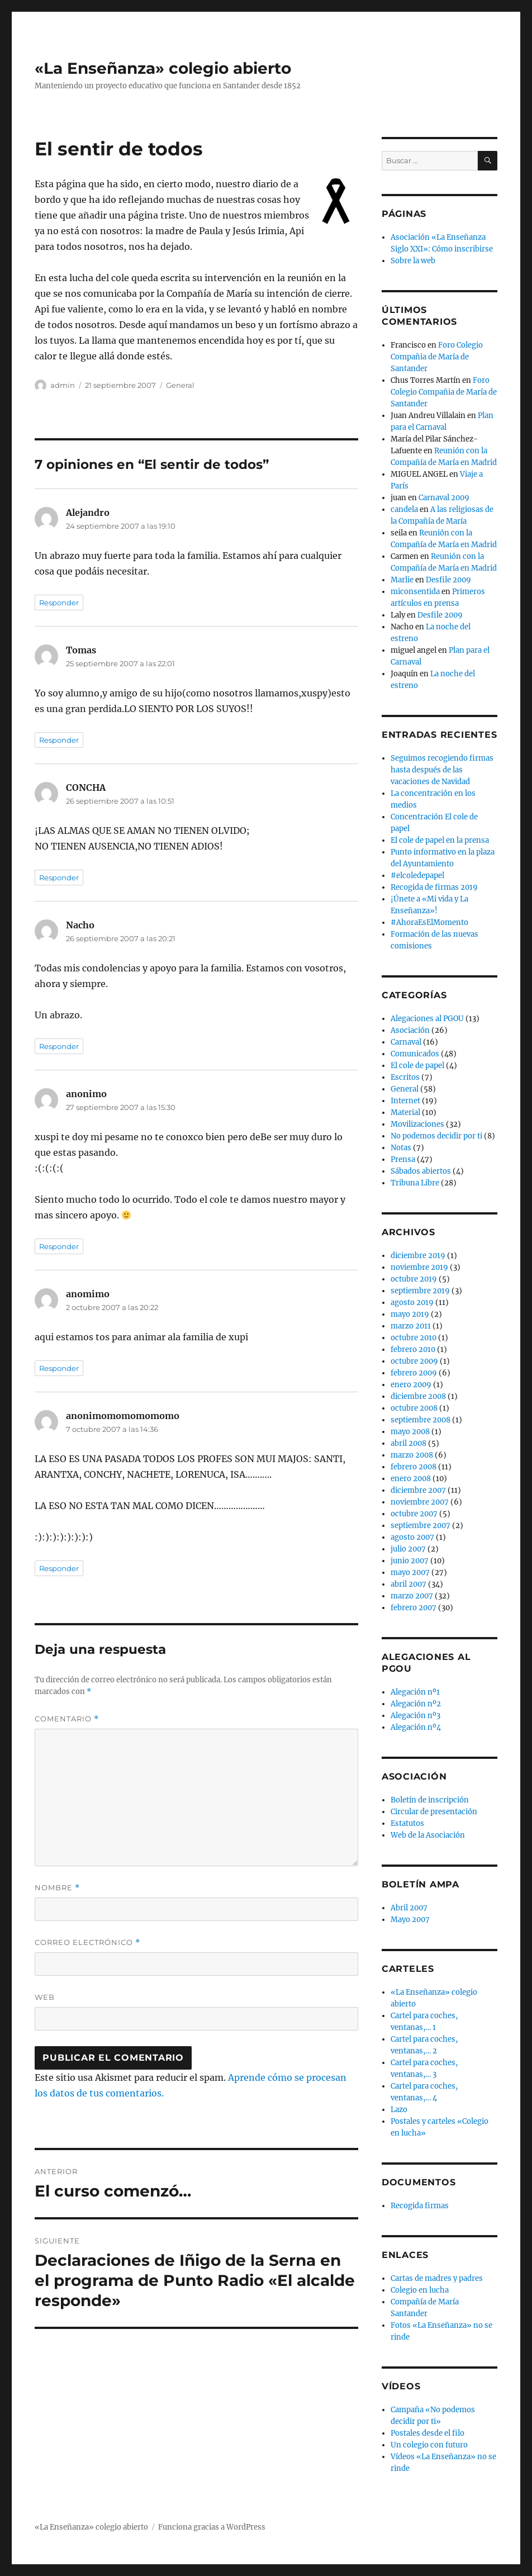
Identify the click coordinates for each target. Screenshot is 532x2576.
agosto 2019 (412, 1302)
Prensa (403, 1159)
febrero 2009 (414, 1373)
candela (404, 509)
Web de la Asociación (428, 1835)
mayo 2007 (410, 1572)
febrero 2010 (413, 1349)
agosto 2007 (412, 1537)
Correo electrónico (87, 1942)
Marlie (402, 580)
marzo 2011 (411, 1326)
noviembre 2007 (420, 1502)
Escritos (405, 1077)
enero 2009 (411, 1384)
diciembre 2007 (418, 1490)
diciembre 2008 (418, 1396)
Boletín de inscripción (430, 1800)
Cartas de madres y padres (437, 2278)
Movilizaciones (417, 1124)
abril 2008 (408, 1443)
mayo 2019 (410, 1314)
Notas (401, 1147)
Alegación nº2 (416, 1704)
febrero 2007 (413, 1607)
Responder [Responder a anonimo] (59, 1246)
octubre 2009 (414, 1361)
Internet (405, 1101)
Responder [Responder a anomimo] (59, 1368)
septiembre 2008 (420, 1420)
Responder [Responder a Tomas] (59, 740)
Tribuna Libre (415, 1183)
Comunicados (415, 1054)
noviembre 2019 (419, 1267)
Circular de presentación (434, 1811)
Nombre (57, 1887)
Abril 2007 (409, 1908)
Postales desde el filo (427, 2433)
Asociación (410, 1030)
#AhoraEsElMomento (429, 922)
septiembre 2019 (420, 1291)
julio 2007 (408, 1549)
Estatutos (407, 1823)
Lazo (399, 2109)
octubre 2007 (414, 1514)
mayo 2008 (410, 1431)
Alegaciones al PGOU (427, 1018)
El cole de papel (417, 1065)
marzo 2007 (412, 1596)
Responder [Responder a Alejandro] (59, 602)
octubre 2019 (414, 1279)
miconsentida (415, 591)
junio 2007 (410, 1560)
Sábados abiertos (421, 1171)
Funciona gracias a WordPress (211, 2527)
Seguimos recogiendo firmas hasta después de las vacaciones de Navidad (442, 769)
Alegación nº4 (416, 1727)
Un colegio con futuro (429, 2445)
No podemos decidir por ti (436, 1136)
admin (62, 385)
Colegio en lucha (420, 2290)
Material (405, 1112)
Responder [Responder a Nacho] (59, 1046)
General (180, 385)
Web (45, 1997)
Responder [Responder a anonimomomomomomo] (59, 1568)
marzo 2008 (412, 1455)
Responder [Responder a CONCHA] (59, 877)
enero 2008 (411, 1478)
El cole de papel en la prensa (440, 840)
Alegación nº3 (415, 1715)
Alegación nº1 (415, 1692)
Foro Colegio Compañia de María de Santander (437, 356)
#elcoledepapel (417, 875)
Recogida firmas (420, 2205)
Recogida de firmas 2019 (434, 887)
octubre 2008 (414, 1408)
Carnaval (406, 1042)
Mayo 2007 (410, 1919)
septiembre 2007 (420, 1525)
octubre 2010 (413, 1337)
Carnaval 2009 (444, 497)
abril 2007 (408, 1584)
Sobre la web (413, 260)
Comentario (67, 1719)
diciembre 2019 (418, 1255)
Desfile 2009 (448, 580)
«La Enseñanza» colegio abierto (163, 68)
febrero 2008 (413, 1467)
